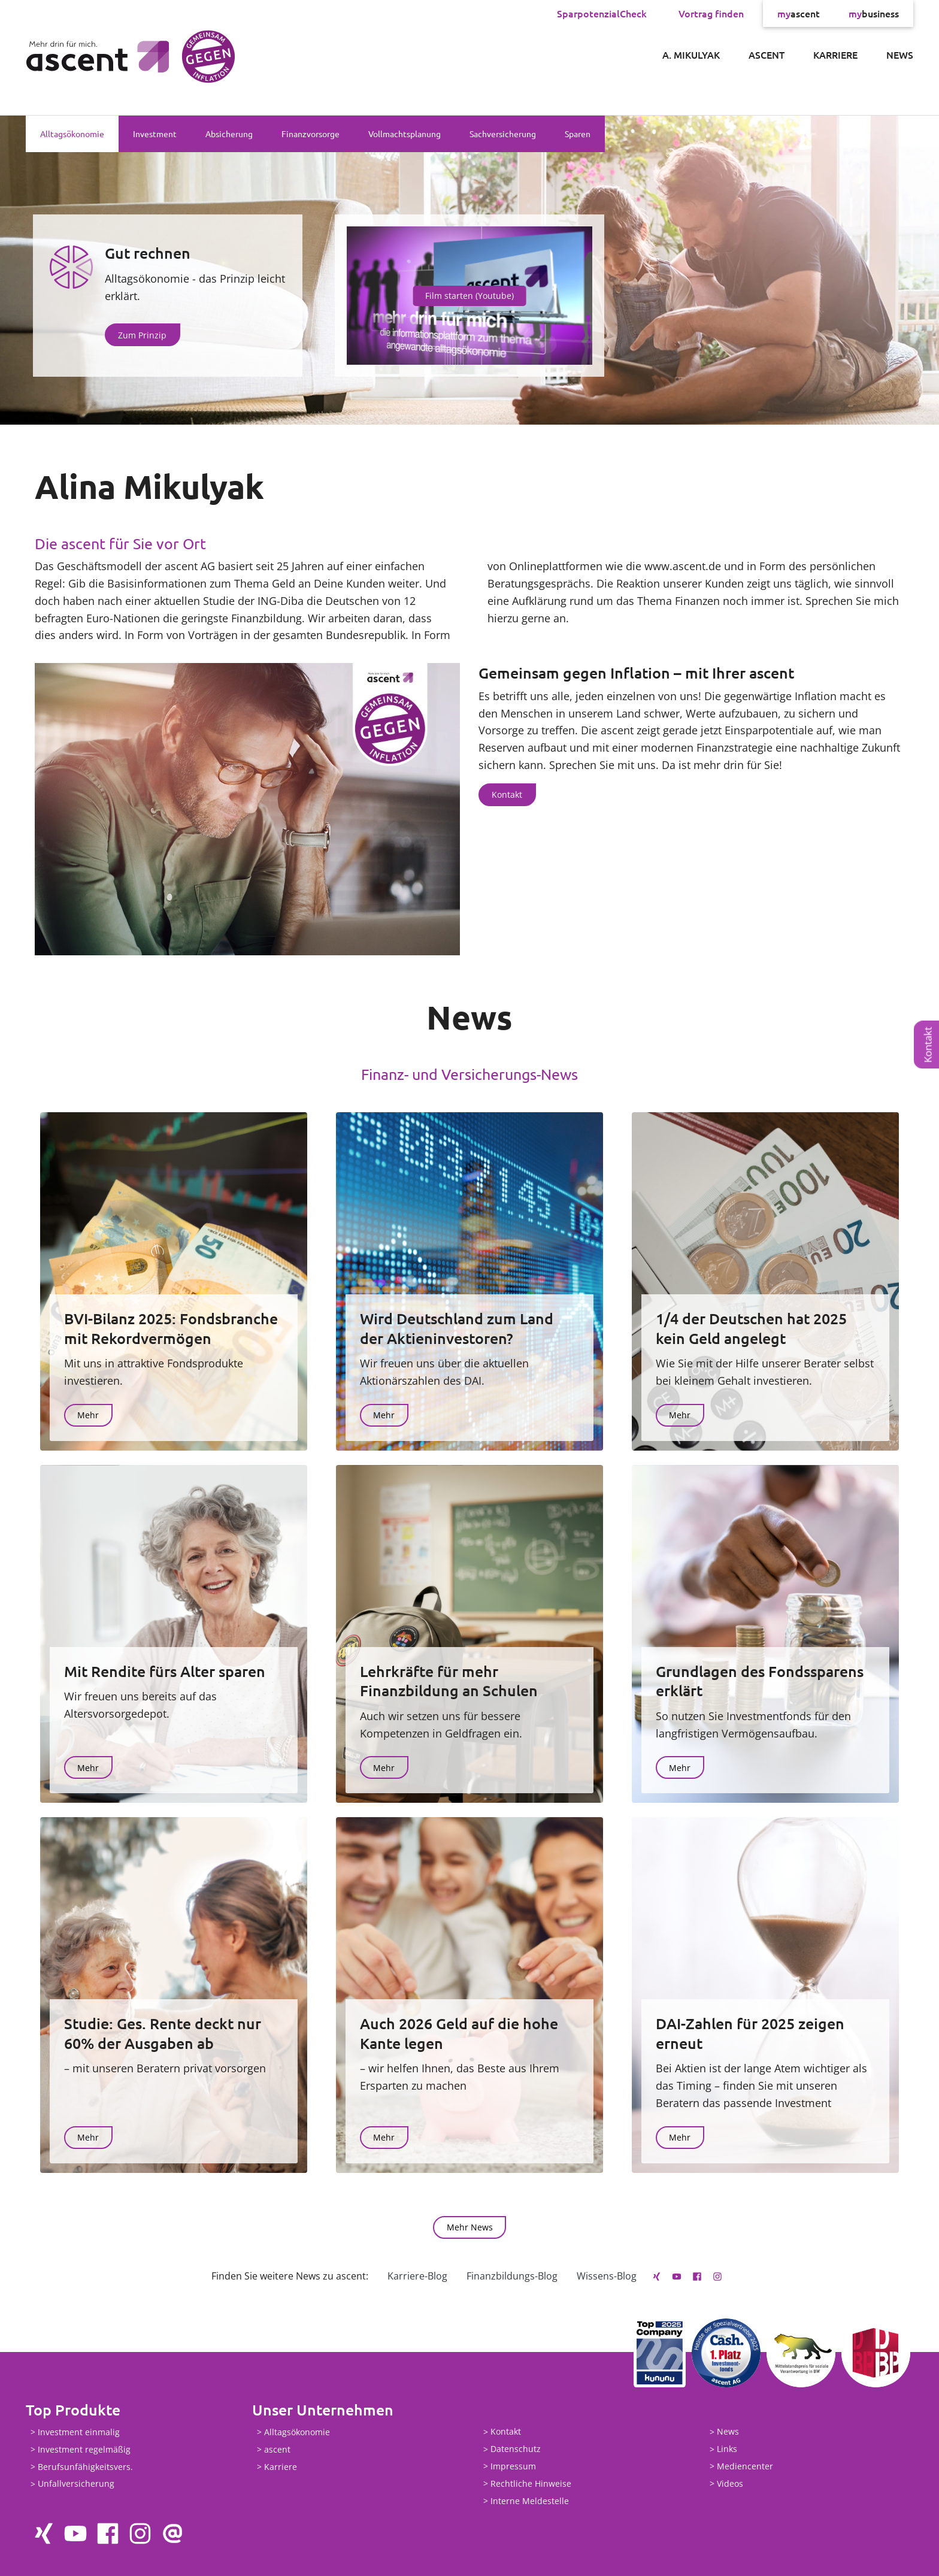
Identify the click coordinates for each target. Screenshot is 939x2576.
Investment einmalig (79, 2432)
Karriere (835, 54)
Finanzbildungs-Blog (512, 2276)
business (874, 13)
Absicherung (229, 133)
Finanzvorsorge (310, 133)
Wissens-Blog (607, 2276)
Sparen (577, 133)
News (899, 54)
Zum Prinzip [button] (142, 335)
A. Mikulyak (691, 54)
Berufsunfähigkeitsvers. (85, 2466)
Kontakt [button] (507, 794)
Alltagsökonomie (72, 133)
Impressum (513, 2466)
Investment (155, 133)
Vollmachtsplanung (404, 133)
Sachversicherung (502, 133)
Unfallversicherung (76, 2484)
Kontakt (928, 1045)
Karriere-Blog (417, 2276)
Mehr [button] (88, 1415)
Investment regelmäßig (84, 2449)
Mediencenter (745, 2466)
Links (727, 2449)
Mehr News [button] (470, 2227)
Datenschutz (515, 2449)
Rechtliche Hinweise (530, 2483)
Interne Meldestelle (529, 2501)
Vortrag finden (711, 13)
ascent (798, 13)
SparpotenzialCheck (602, 13)
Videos (730, 2483)
